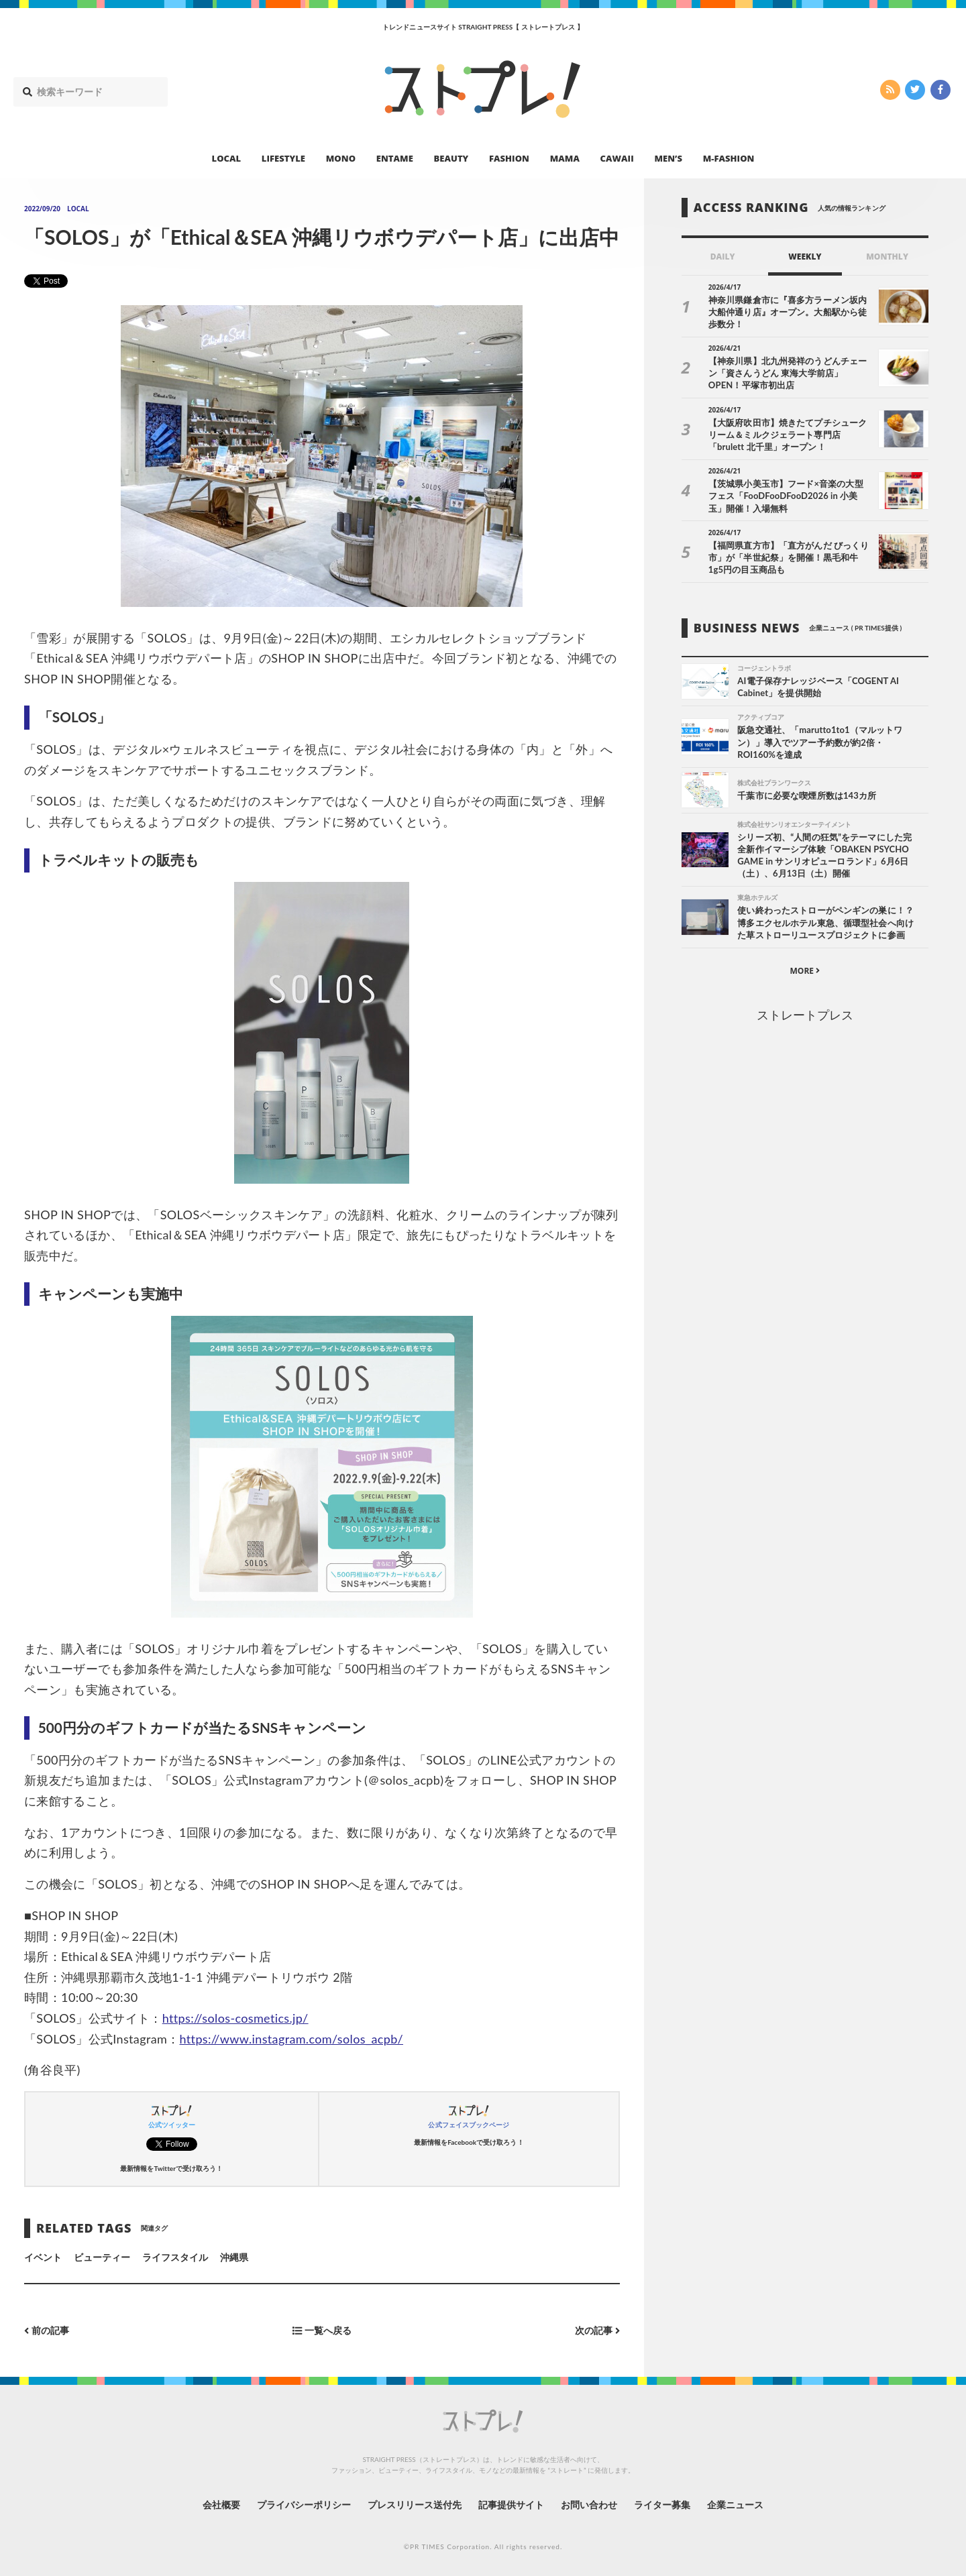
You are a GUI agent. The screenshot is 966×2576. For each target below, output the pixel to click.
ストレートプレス (805, 1014)
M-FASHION (729, 158)
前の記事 (46, 2331)
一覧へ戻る (322, 2331)
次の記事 (597, 2331)
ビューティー (102, 2257)
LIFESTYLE (283, 158)
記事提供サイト (511, 2504)
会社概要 (221, 2504)
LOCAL (226, 158)
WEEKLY (804, 256)
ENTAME (394, 158)
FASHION (509, 158)
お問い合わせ (589, 2504)
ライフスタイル (175, 2257)
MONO (341, 158)
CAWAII (617, 158)
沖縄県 (234, 2257)
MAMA (565, 158)
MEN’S (668, 158)
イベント (43, 2257)
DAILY (722, 256)
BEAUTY (451, 158)
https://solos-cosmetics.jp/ (235, 2018)
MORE (805, 970)
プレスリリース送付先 (415, 2504)
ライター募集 (662, 2504)
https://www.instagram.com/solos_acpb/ (291, 2038)
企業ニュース (735, 2504)
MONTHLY (887, 256)
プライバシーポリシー (304, 2504)
